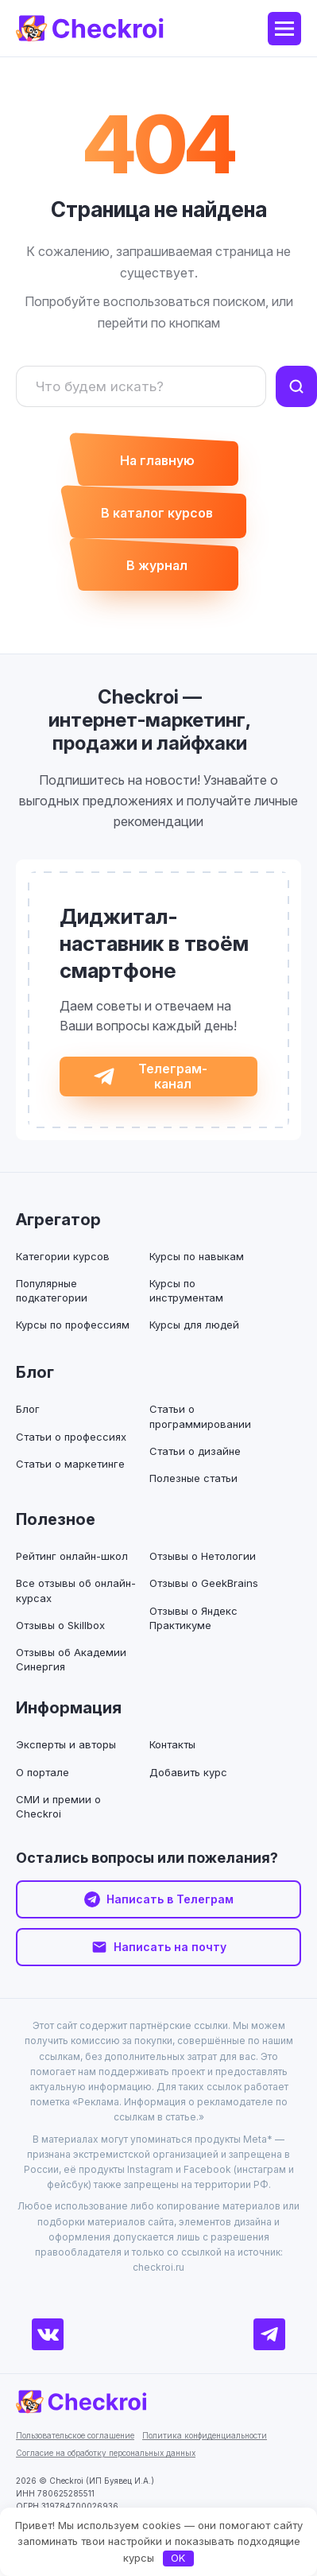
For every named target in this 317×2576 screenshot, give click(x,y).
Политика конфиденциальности (204, 2435)
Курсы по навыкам (196, 1256)
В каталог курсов (157, 513)
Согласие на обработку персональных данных (105, 2453)
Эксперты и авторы (66, 1744)
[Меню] (284, 28)
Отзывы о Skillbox (60, 1625)
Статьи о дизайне (195, 1451)
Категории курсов (63, 1256)
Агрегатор (58, 1219)
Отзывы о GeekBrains (203, 1583)
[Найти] (296, 386)
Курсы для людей (194, 1324)
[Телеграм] (269, 2334)
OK (178, 2557)
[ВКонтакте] (48, 2334)
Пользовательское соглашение (75, 2435)
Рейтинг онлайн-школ (72, 1556)
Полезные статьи (193, 1478)
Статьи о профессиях (71, 1436)
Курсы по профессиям (73, 1324)
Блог (35, 1372)
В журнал (156, 565)
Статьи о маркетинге (70, 1463)
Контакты (172, 1744)
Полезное (55, 1519)
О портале (42, 1772)
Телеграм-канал (172, 1076)
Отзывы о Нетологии (202, 1556)
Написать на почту (170, 1946)
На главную (157, 460)
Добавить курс (188, 1772)
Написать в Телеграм (170, 1899)
